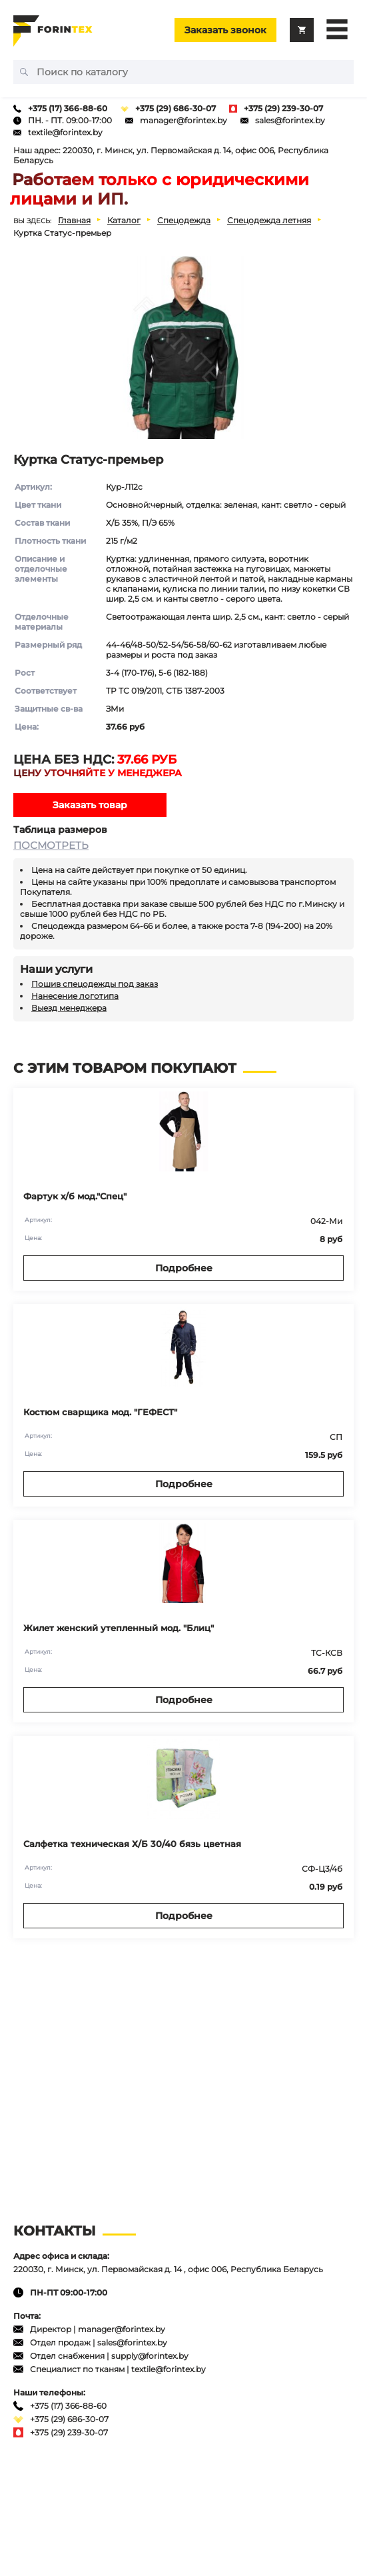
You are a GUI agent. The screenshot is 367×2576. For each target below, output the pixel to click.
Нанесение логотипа (75, 996)
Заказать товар (90, 805)
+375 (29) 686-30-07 (175, 108)
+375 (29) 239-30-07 (283, 108)
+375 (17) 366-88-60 (67, 108)
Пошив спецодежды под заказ (94, 984)
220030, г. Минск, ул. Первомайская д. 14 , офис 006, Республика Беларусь (168, 2269)
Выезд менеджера (69, 1008)
